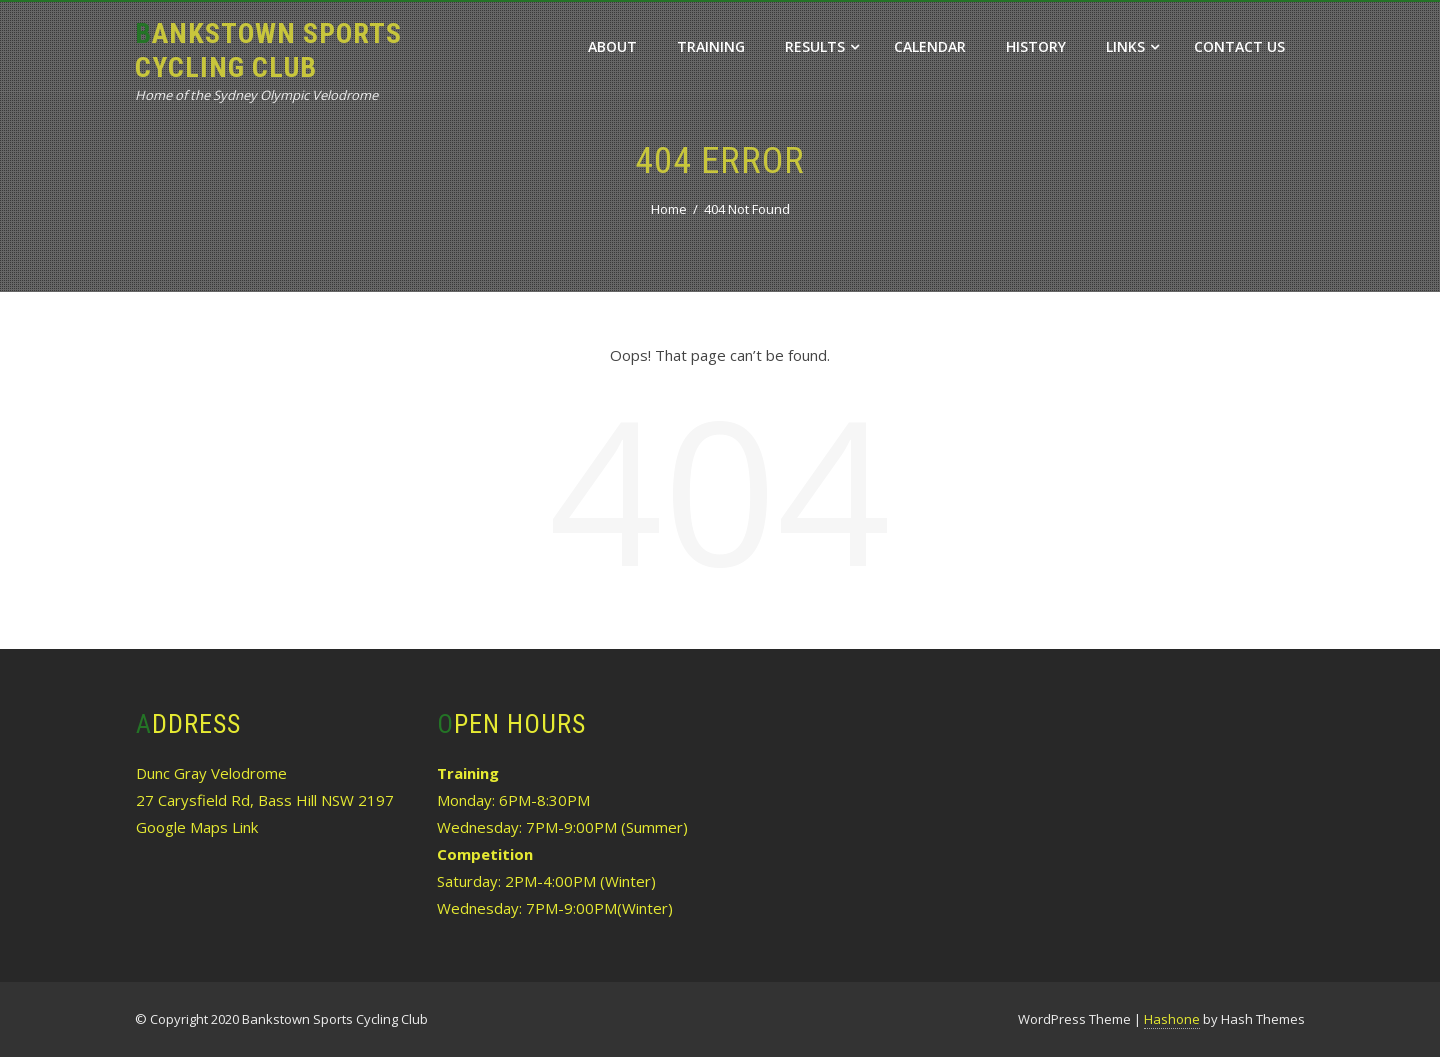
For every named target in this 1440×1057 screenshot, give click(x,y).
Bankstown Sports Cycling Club (268, 50)
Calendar (930, 46)
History (1036, 46)
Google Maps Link (197, 827)
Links (1132, 46)
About (612, 46)
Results (822, 46)
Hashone (1172, 1019)
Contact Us (1239, 46)
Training (711, 46)
